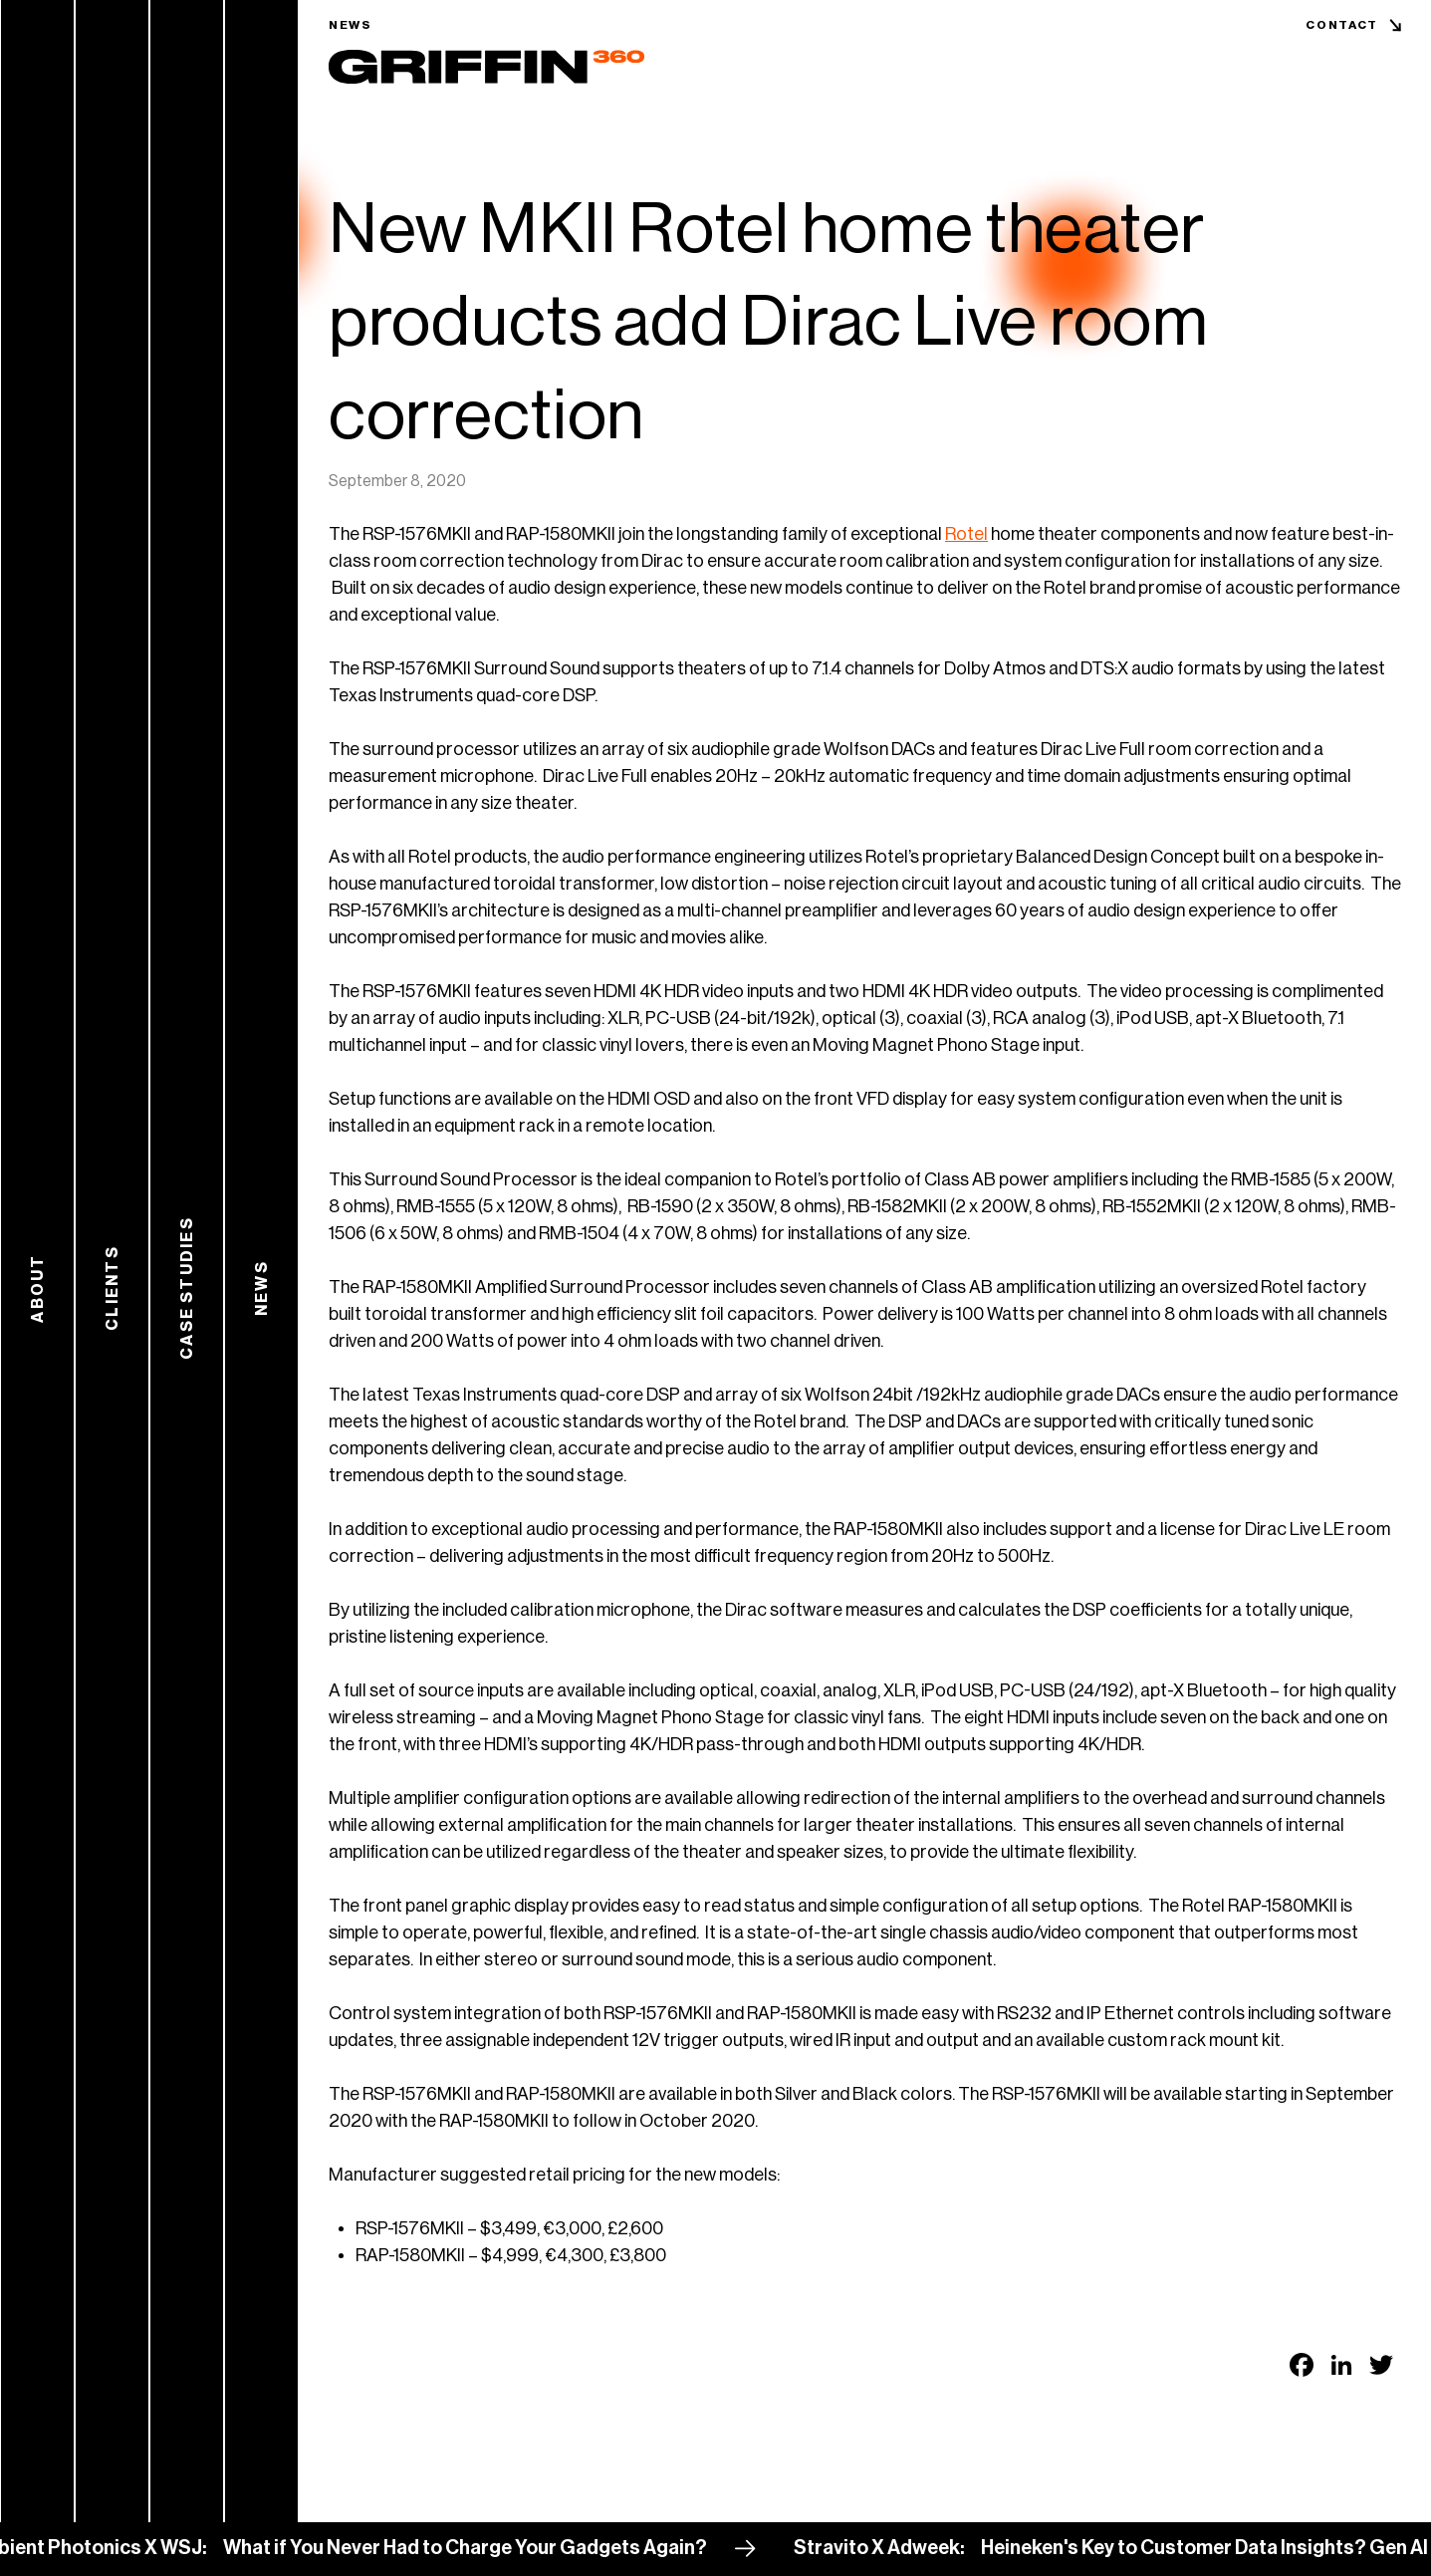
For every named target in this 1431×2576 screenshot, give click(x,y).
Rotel (966, 534)
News (350, 25)
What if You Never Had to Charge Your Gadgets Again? (476, 2548)
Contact (1342, 25)
